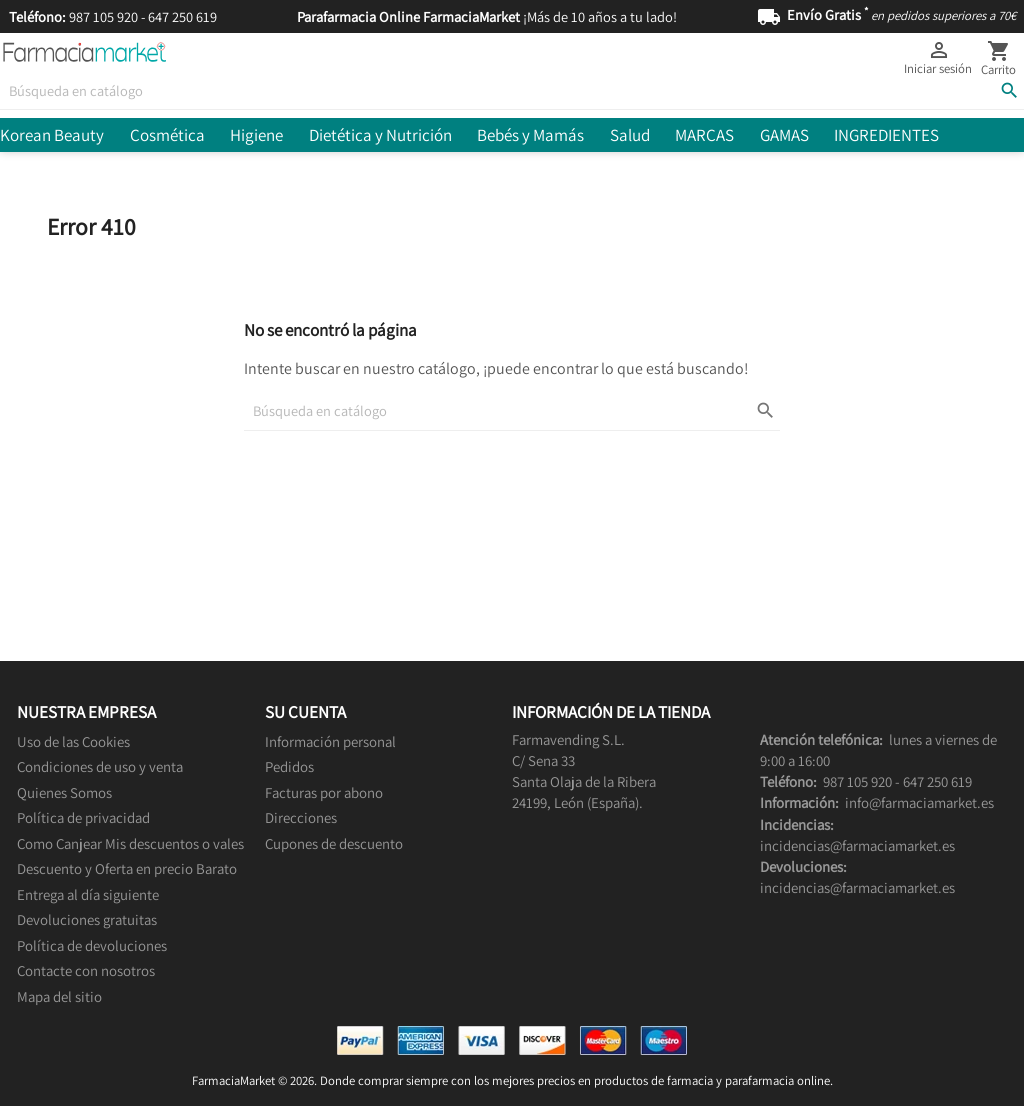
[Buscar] (512, 90)
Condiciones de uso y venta (100, 766)
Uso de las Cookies (73, 741)
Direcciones (301, 817)
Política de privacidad (83, 817)
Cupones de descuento (334, 843)
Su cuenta (305, 712)
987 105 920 (103, 16)
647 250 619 (182, 16)
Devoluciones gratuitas (87, 919)
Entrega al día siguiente (88, 894)
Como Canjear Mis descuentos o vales (130, 843)
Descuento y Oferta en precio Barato (127, 868)
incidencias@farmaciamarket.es (857, 845)
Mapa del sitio (59, 996)
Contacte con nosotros (86, 970)
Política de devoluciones (92, 945)
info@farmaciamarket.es (919, 802)
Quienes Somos (64, 792)
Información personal (330, 741)
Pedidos (289, 766)
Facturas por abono (324, 792)
